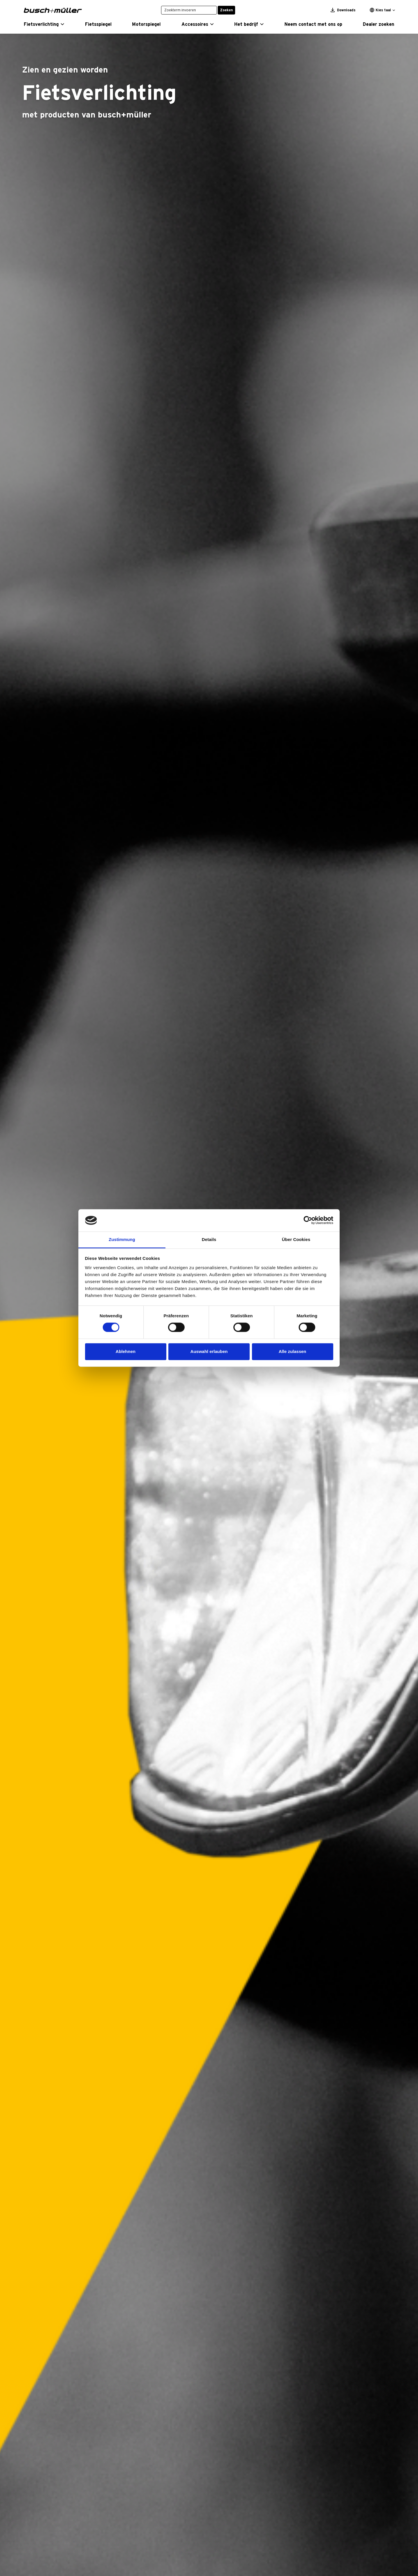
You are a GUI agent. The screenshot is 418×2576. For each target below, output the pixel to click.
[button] (44, 24)
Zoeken (226, 10)
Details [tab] (209, 1239)
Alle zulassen (292, 1351)
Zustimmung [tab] (122, 1239)
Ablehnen (125, 1351)
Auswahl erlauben (209, 1351)
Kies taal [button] (380, 10)
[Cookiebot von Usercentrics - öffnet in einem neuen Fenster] (307, 1220)
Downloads (343, 10)
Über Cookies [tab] (296, 1239)
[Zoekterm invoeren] (189, 10)
